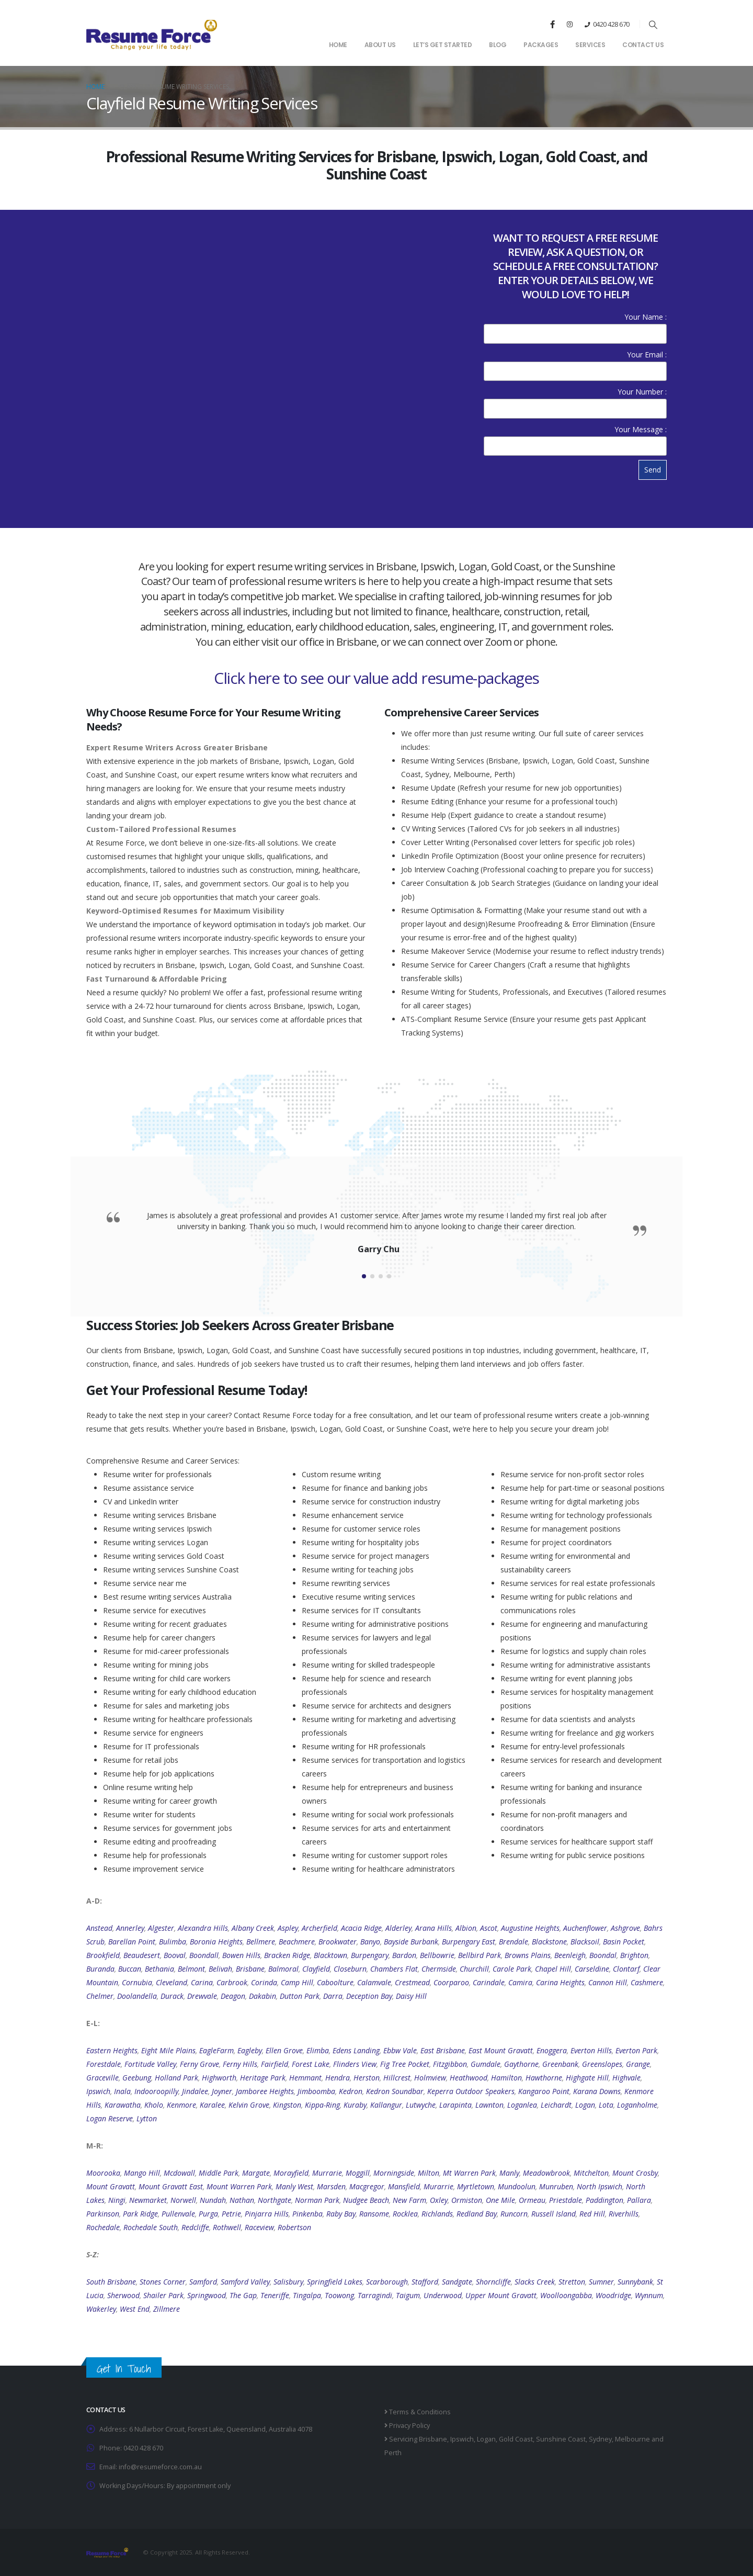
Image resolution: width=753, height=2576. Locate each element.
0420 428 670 (611, 24)
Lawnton (489, 2105)
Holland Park (176, 2078)
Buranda (100, 1969)
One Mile (500, 2200)
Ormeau (532, 2200)
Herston (366, 2078)
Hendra (337, 2078)
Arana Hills (433, 1928)
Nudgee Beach (366, 2200)
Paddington (604, 2200)
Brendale (513, 1942)
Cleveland (171, 1982)
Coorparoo (451, 1982)
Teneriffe (274, 2295)
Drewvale (202, 1996)
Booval (175, 1955)
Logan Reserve (109, 2118)
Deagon (233, 1996)
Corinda (264, 1982)
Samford (203, 2282)
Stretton (571, 2282)
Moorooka (103, 2173)
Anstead (99, 1928)
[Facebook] (552, 24)
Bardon (404, 1955)
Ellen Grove (284, 2050)
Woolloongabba (566, 2295)
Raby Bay (341, 2214)
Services (590, 44)
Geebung (136, 2078)
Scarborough (387, 2282)
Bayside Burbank (411, 1942)
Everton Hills (591, 2050)
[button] (653, 24)
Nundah (213, 2200)
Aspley (288, 1928)
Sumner (601, 2282)
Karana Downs (597, 2091)
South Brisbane (111, 2282)
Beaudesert (141, 1955)
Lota (606, 2105)
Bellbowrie (437, 1955)
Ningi (117, 2200)
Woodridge (613, 2295)
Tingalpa (307, 2295)
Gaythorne (521, 2064)
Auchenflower (585, 1928)
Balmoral (283, 1969)
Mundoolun (516, 2186)
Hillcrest (396, 2078)
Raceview (259, 2227)
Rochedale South (150, 2227)
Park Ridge (140, 2214)
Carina (202, 1982)
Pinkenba (307, 2214)
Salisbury (288, 2282)
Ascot (488, 1928)
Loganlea (522, 2105)
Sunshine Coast (561, 2439)
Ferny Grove (199, 2064)
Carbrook (231, 1982)
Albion (465, 1928)
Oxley (439, 2200)
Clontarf (626, 1969)
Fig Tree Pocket (404, 2064)
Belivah (220, 1969)
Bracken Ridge (287, 1955)
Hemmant (305, 2078)
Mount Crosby (635, 2173)
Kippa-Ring (322, 2105)
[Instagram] (569, 24)
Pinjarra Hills (267, 2214)
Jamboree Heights (265, 2091)
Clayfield (316, 1969)
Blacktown (330, 1955)
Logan (585, 2105)
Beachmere (297, 1942)
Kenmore (181, 2105)
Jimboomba (316, 2091)
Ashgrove (625, 1928)
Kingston (287, 2105)
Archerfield (319, 1928)
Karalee (212, 2105)
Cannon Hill (607, 1982)
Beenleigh (570, 1955)
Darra (333, 1996)
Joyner (222, 2091)
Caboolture (335, 1982)
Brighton (634, 1955)
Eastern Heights (112, 2050)
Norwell (183, 2200)
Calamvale (374, 1982)
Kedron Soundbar (395, 2091)
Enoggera (552, 2050)
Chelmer (99, 1996)
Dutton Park (300, 1996)
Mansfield (404, 2186)
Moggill (358, 2173)
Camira (520, 1982)
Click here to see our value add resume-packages (376, 678)
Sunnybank (635, 2282)
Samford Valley (245, 2282)
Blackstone (549, 1942)
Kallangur (386, 2105)
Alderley (398, 1928)
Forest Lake (310, 2064)
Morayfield (291, 2173)
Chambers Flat (394, 1969)
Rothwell (227, 2227)
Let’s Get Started (442, 44)
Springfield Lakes (334, 2282)
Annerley (130, 1928)
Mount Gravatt (110, 2186)
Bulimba (172, 1942)
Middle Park (218, 2173)
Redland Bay (477, 2214)
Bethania (159, 1969)
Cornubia (137, 1982)
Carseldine (592, 1969)
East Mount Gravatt (501, 2050)
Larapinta (455, 2105)
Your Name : (575, 325)
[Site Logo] (151, 34)
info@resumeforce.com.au (160, 2466)
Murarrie (438, 2186)
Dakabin (262, 1996)
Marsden (331, 2186)
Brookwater (337, 1942)
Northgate (274, 2200)
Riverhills (623, 2214)
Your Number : (575, 399)
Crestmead (412, 1982)
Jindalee (195, 2091)
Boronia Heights (216, 1942)
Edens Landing (356, 2050)
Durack (172, 1996)
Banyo (370, 1942)
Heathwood (468, 2078)
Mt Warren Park (469, 2173)
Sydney (600, 2439)
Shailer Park (163, 2295)
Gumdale (485, 2064)
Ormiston (466, 2200)
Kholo (153, 2105)
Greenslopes (602, 2064)
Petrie (231, 2214)
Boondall (204, 1955)
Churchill (474, 1969)
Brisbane (250, 1969)
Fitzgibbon (450, 2064)
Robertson (294, 2227)
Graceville (102, 2078)
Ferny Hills (240, 2064)
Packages (540, 44)
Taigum (408, 2295)
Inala (122, 2091)
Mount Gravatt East (171, 2186)
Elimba (317, 2050)
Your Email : (575, 362)
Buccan (129, 1969)
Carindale (489, 1982)
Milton (428, 2173)
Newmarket (148, 2200)
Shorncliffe (493, 2282)
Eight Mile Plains (168, 2050)
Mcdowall (179, 2173)
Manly (509, 2173)
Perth (393, 2452)
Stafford (425, 2282)
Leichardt (556, 2105)
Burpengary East (468, 1942)
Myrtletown (475, 2186)
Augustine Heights (530, 1928)
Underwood (443, 2295)
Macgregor (366, 2186)
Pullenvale (178, 2214)
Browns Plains (528, 1955)
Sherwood (123, 2295)
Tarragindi (375, 2295)
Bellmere (260, 1942)
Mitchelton (591, 2173)
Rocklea (405, 2214)
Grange (638, 2064)
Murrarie (327, 2173)
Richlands (437, 2214)
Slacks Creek (535, 2282)
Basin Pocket (623, 1942)
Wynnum (649, 2295)
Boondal (603, 1955)
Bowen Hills (241, 1955)
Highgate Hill (587, 2078)
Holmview (430, 2078)
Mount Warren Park (239, 2186)
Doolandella (137, 1996)
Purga (208, 2214)
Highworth (219, 2078)
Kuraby (355, 2105)
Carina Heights (560, 1982)
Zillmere (166, 2309)
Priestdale (565, 2200)
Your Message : (575, 437)
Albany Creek (253, 1928)
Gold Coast (516, 2439)
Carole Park (512, 1969)
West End (135, 2309)
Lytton (146, 2118)
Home (338, 44)
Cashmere (647, 1982)
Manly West (294, 2186)
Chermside (438, 1969)
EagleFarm (216, 2050)
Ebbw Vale (400, 2050)
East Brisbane (442, 2050)
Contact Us (643, 44)
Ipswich (98, 2091)
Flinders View (354, 2064)
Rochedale (103, 2227)
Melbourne (632, 2439)
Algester (161, 1928)
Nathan (242, 2200)
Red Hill (592, 2214)
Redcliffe (195, 2227)
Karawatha (123, 2105)
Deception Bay (369, 1996)
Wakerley (101, 2309)
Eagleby (249, 2050)
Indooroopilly (156, 2091)
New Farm (409, 2200)
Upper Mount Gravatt (501, 2295)
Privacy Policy (407, 2425)
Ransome (374, 2214)
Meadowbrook (546, 2173)
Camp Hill (297, 1982)
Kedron (350, 2091)
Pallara (639, 2200)
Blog (497, 44)
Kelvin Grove (249, 2105)
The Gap (243, 2295)
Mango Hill (142, 2173)
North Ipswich (599, 2186)
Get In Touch (124, 2368)
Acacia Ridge (361, 1928)
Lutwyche (421, 2105)
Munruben (556, 2186)
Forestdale (103, 2064)
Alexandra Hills (203, 1928)
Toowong (339, 2295)
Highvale (626, 2078)
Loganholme (637, 2105)
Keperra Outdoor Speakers (471, 2091)
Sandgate (457, 2282)
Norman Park (317, 2200)
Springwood (206, 2295)
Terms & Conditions (417, 2412)
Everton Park (636, 2050)
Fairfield (274, 2064)
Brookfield (103, 1955)
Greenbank (560, 2064)
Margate (256, 2173)
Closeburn (350, 1969)
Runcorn (514, 2214)
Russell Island (553, 2214)
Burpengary (370, 1955)
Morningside (393, 2173)
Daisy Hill (411, 1996)
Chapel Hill (553, 1969)
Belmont (191, 1969)
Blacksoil (585, 1942)
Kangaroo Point (543, 2091)
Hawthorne (544, 2078)
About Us (380, 44)
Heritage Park (263, 2078)
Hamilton (506, 2078)
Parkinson (102, 2214)
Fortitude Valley (150, 2064)
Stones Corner (163, 2282)
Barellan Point (131, 1942)
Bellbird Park (479, 1955)
